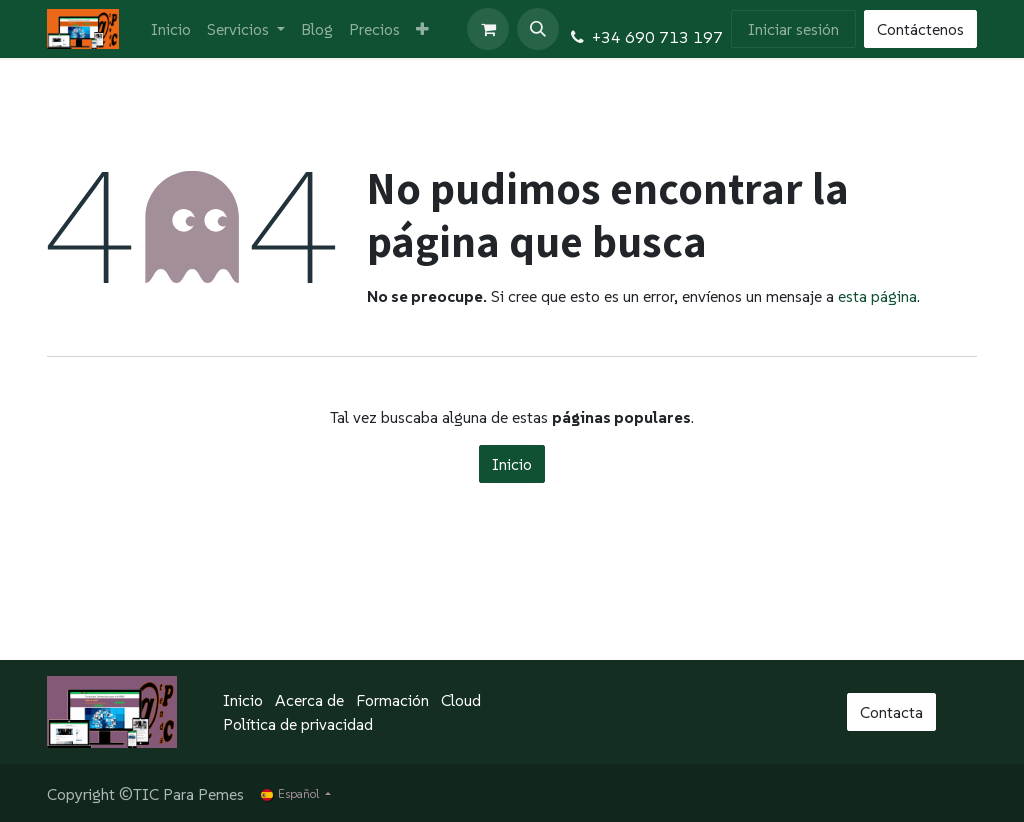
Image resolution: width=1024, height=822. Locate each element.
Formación (392, 700)
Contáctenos (920, 29)
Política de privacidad (298, 724)
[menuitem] (171, 29)
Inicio (512, 464)
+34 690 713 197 (657, 37)
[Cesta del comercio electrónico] (488, 29)
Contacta (891, 712)
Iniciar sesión (793, 29)
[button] (538, 29)
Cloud (461, 700)
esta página (877, 296)
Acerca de (309, 700)
